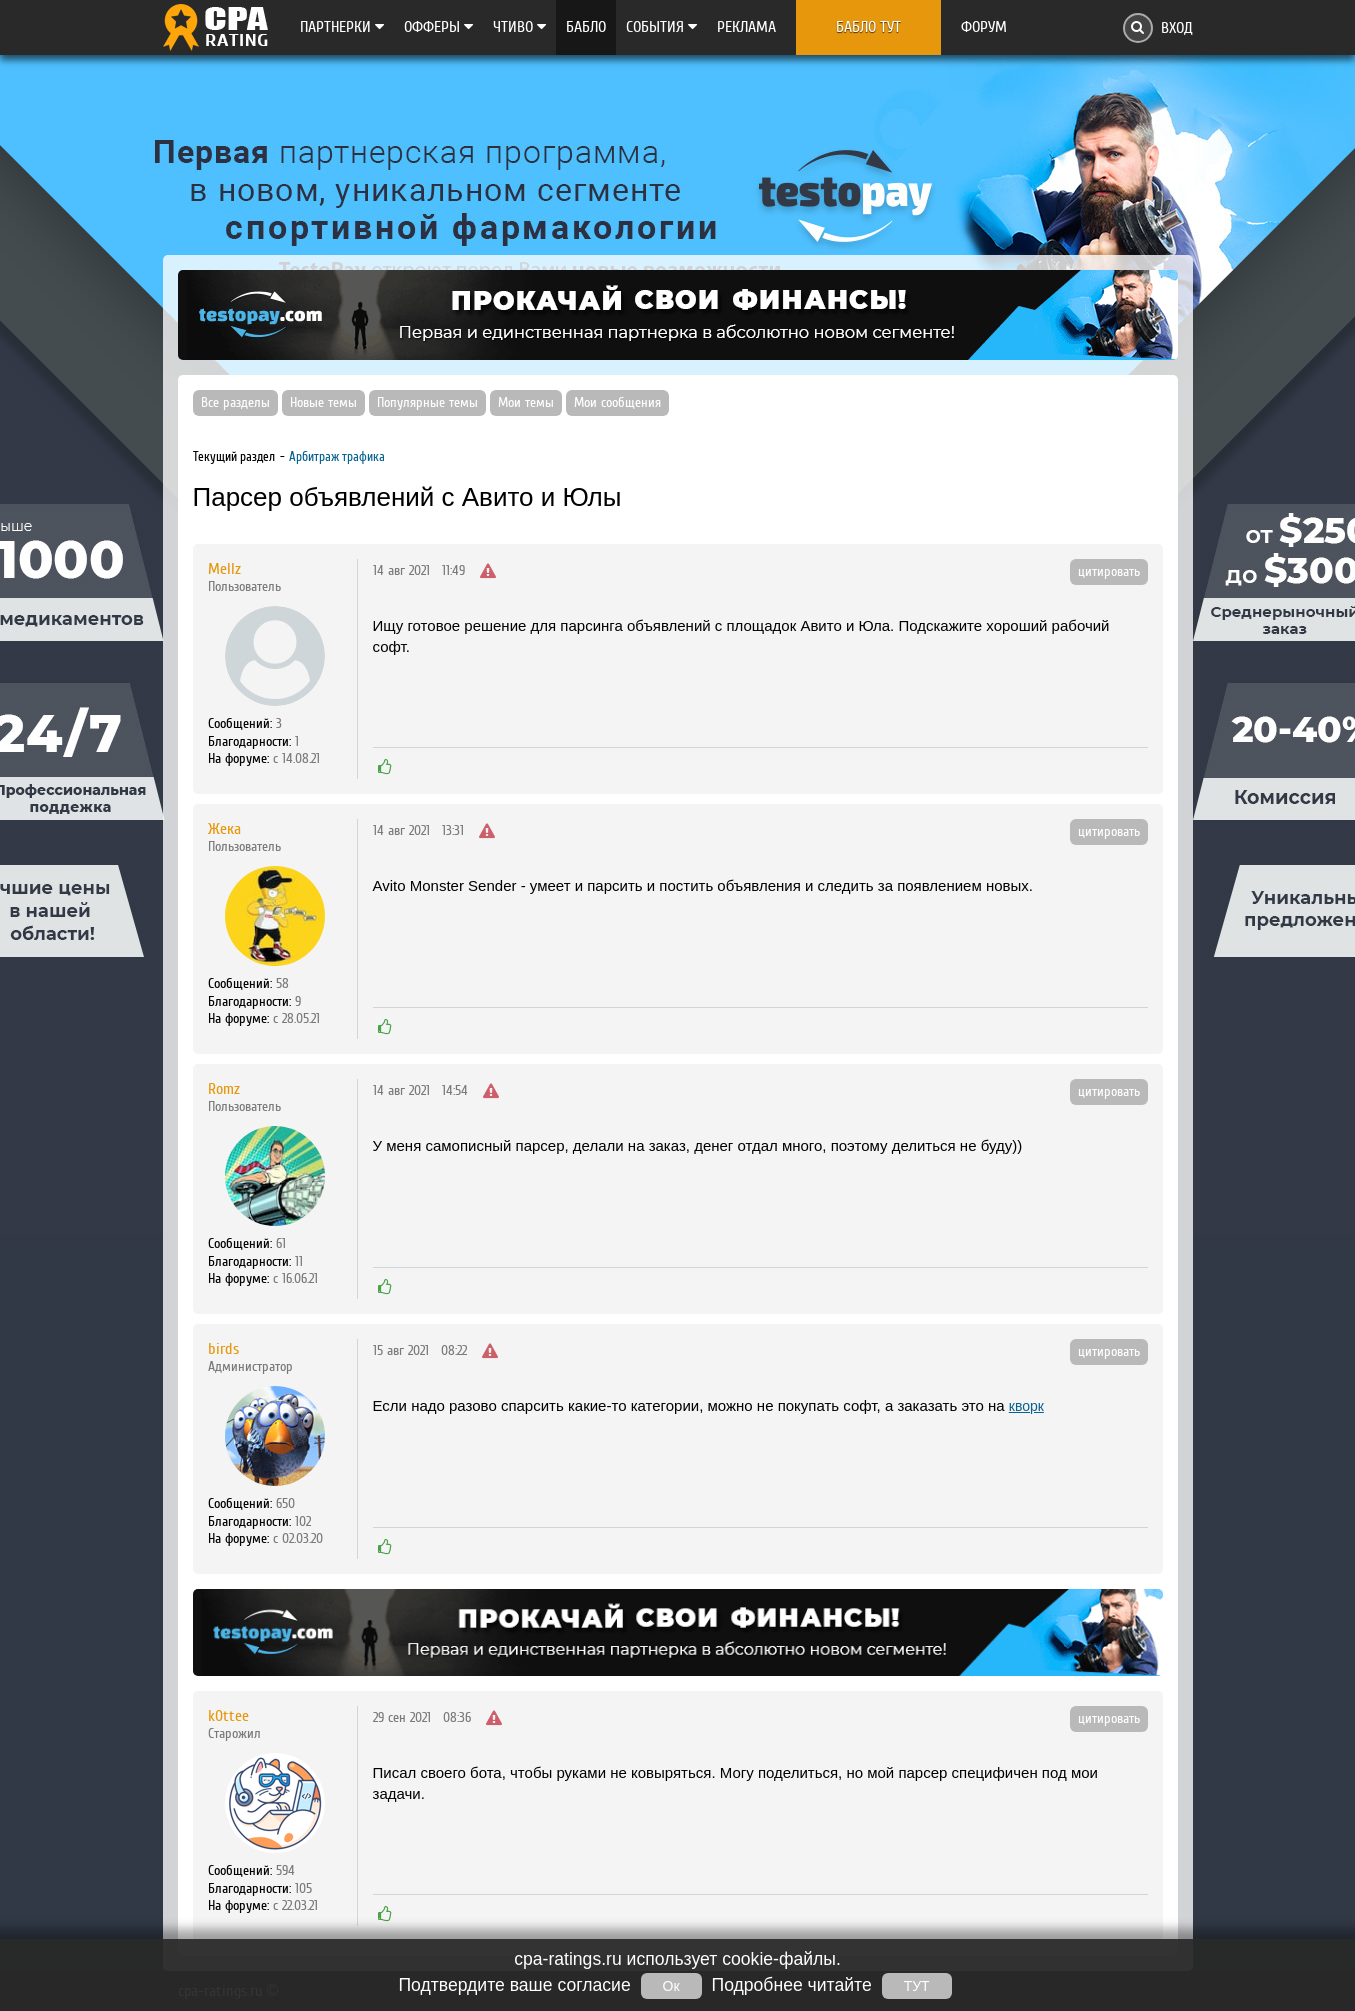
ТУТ (917, 1986)
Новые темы (323, 403)
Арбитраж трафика (337, 456)
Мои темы (526, 403)
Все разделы (235, 403)
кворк (1026, 1406)
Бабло (586, 27)
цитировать (1109, 572)
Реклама (746, 27)
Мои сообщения (617, 403)
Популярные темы (427, 403)
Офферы (438, 27)
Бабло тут (868, 27)
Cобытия (661, 27)
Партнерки (342, 27)
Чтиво (519, 27)
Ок (671, 1986)
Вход (1177, 28)
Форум (984, 27)
